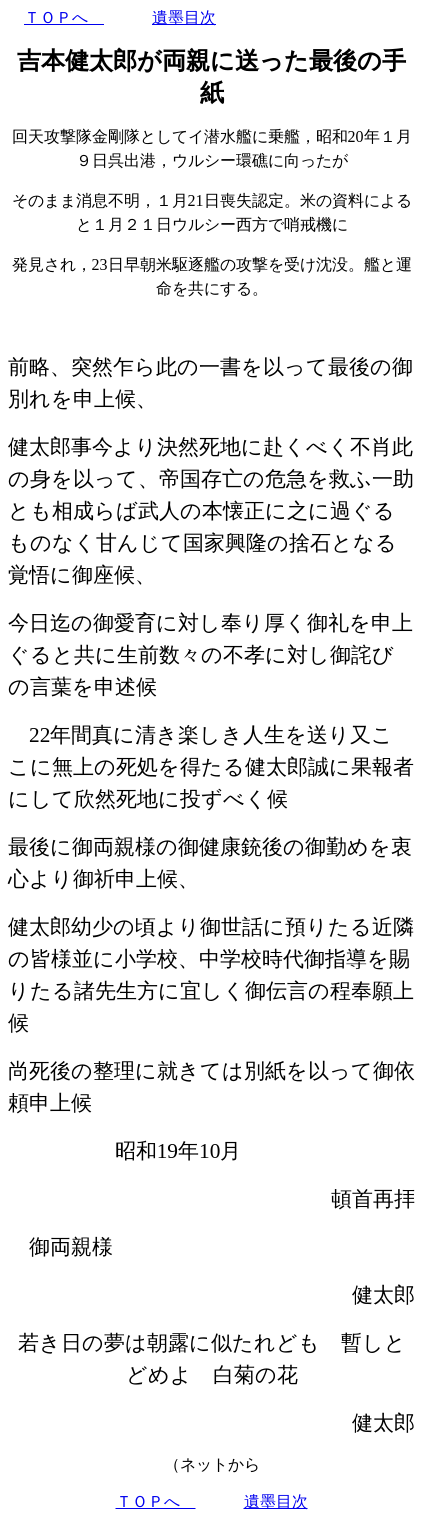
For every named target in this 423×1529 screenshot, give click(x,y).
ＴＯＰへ (64, 17)
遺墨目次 (184, 17)
